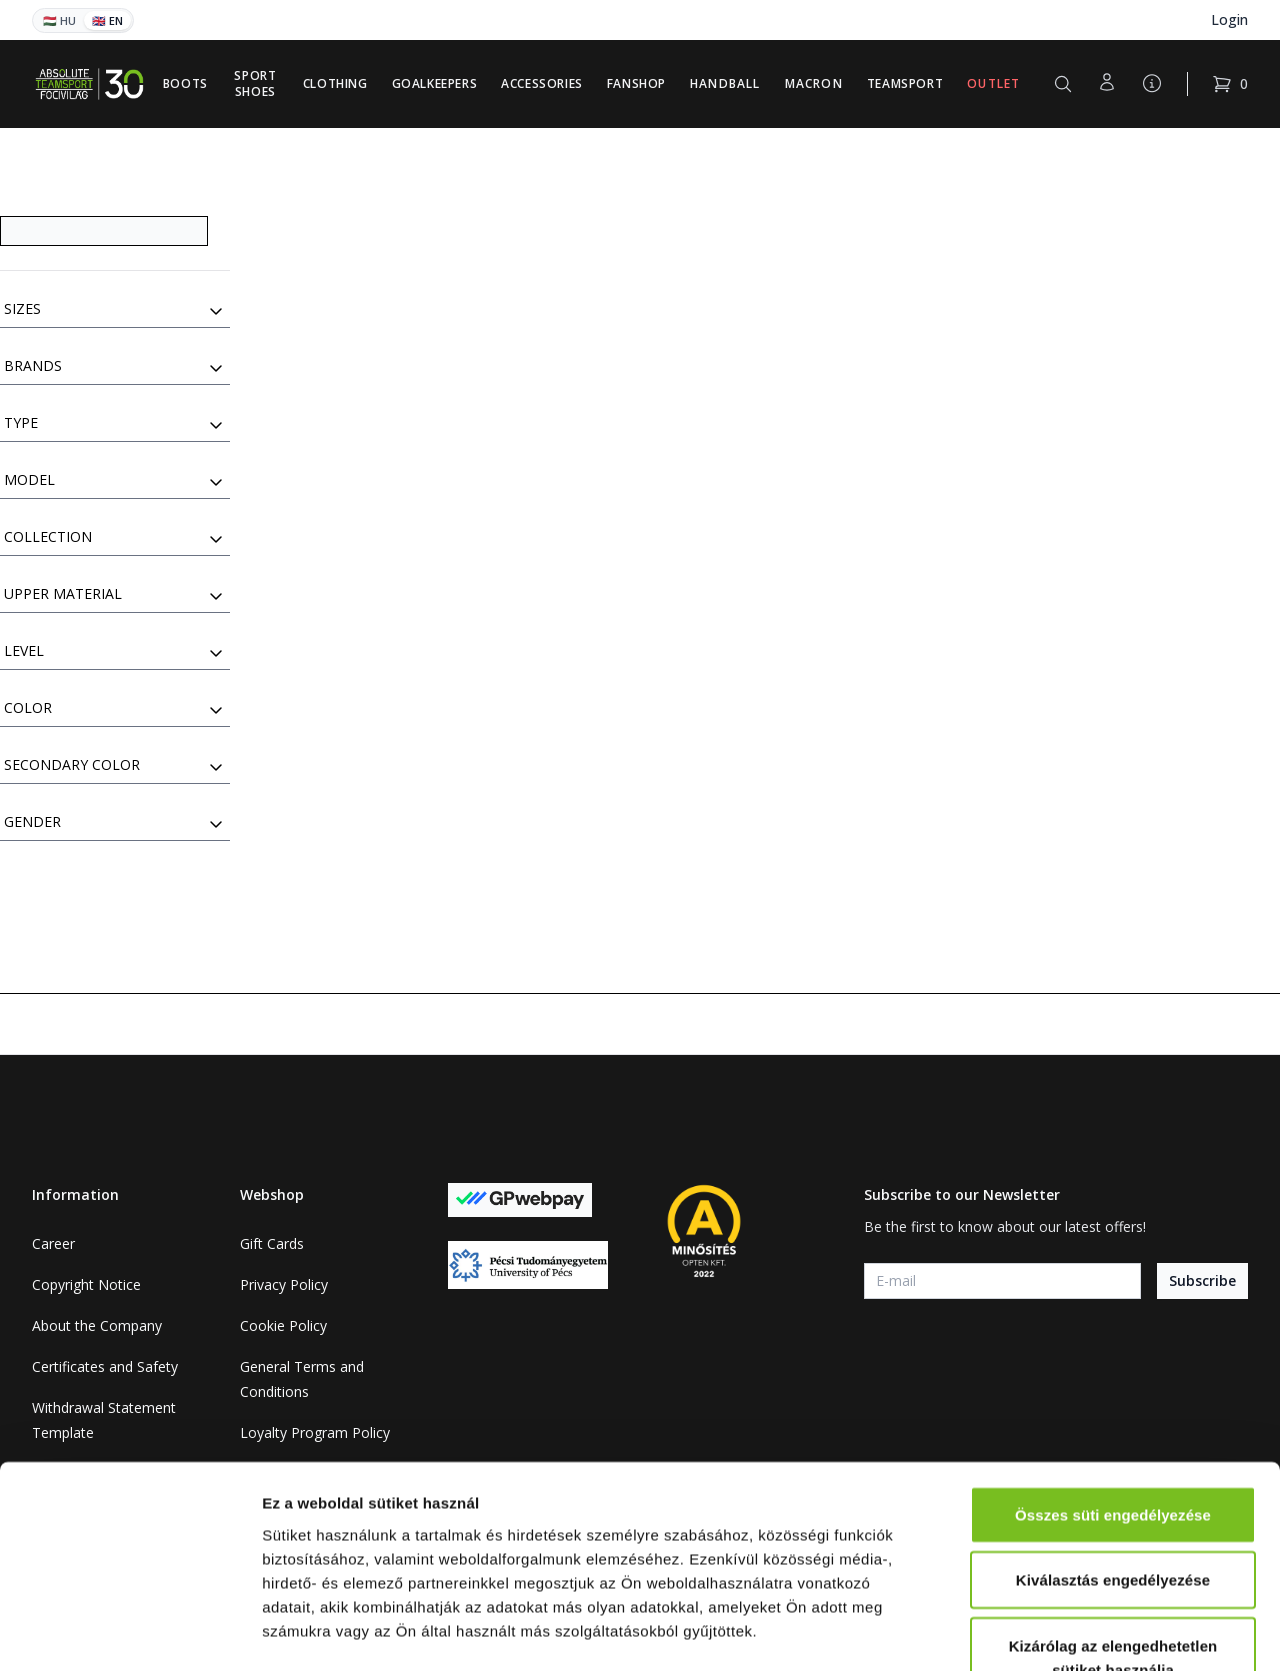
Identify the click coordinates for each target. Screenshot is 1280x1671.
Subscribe (1202, 1280)
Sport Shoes (255, 83)
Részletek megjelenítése (1136, 1631)
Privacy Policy (284, 1284)
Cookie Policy (283, 1325)
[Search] (104, 231)
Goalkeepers (435, 83)
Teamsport (905, 83)
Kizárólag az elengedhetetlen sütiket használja (1113, 1527)
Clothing (335, 83)
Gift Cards (272, 1243)
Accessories (542, 83)
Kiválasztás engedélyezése (1113, 1450)
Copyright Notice (86, 1284)
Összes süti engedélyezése (1113, 1384)
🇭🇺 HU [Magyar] (59, 20)
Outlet (993, 83)
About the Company (97, 1325)
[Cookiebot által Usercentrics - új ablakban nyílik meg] (129, 1632)
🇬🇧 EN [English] (107, 20)
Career (53, 1243)
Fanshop (636, 83)
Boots (185, 83)
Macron (814, 83)
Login (1229, 19)
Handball (725, 83)
